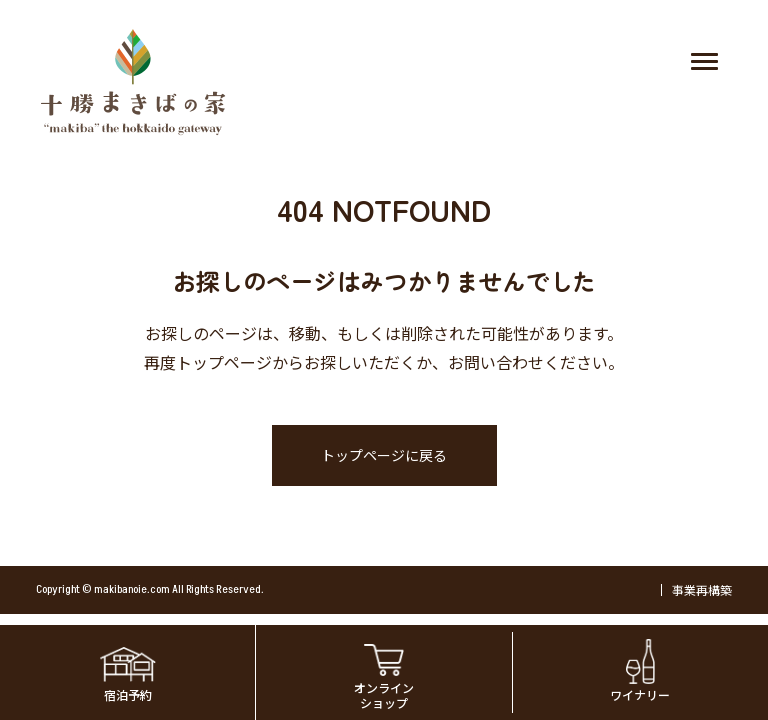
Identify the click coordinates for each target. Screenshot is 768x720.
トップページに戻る (384, 455)
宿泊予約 (128, 694)
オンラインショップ (384, 694)
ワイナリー (640, 694)
